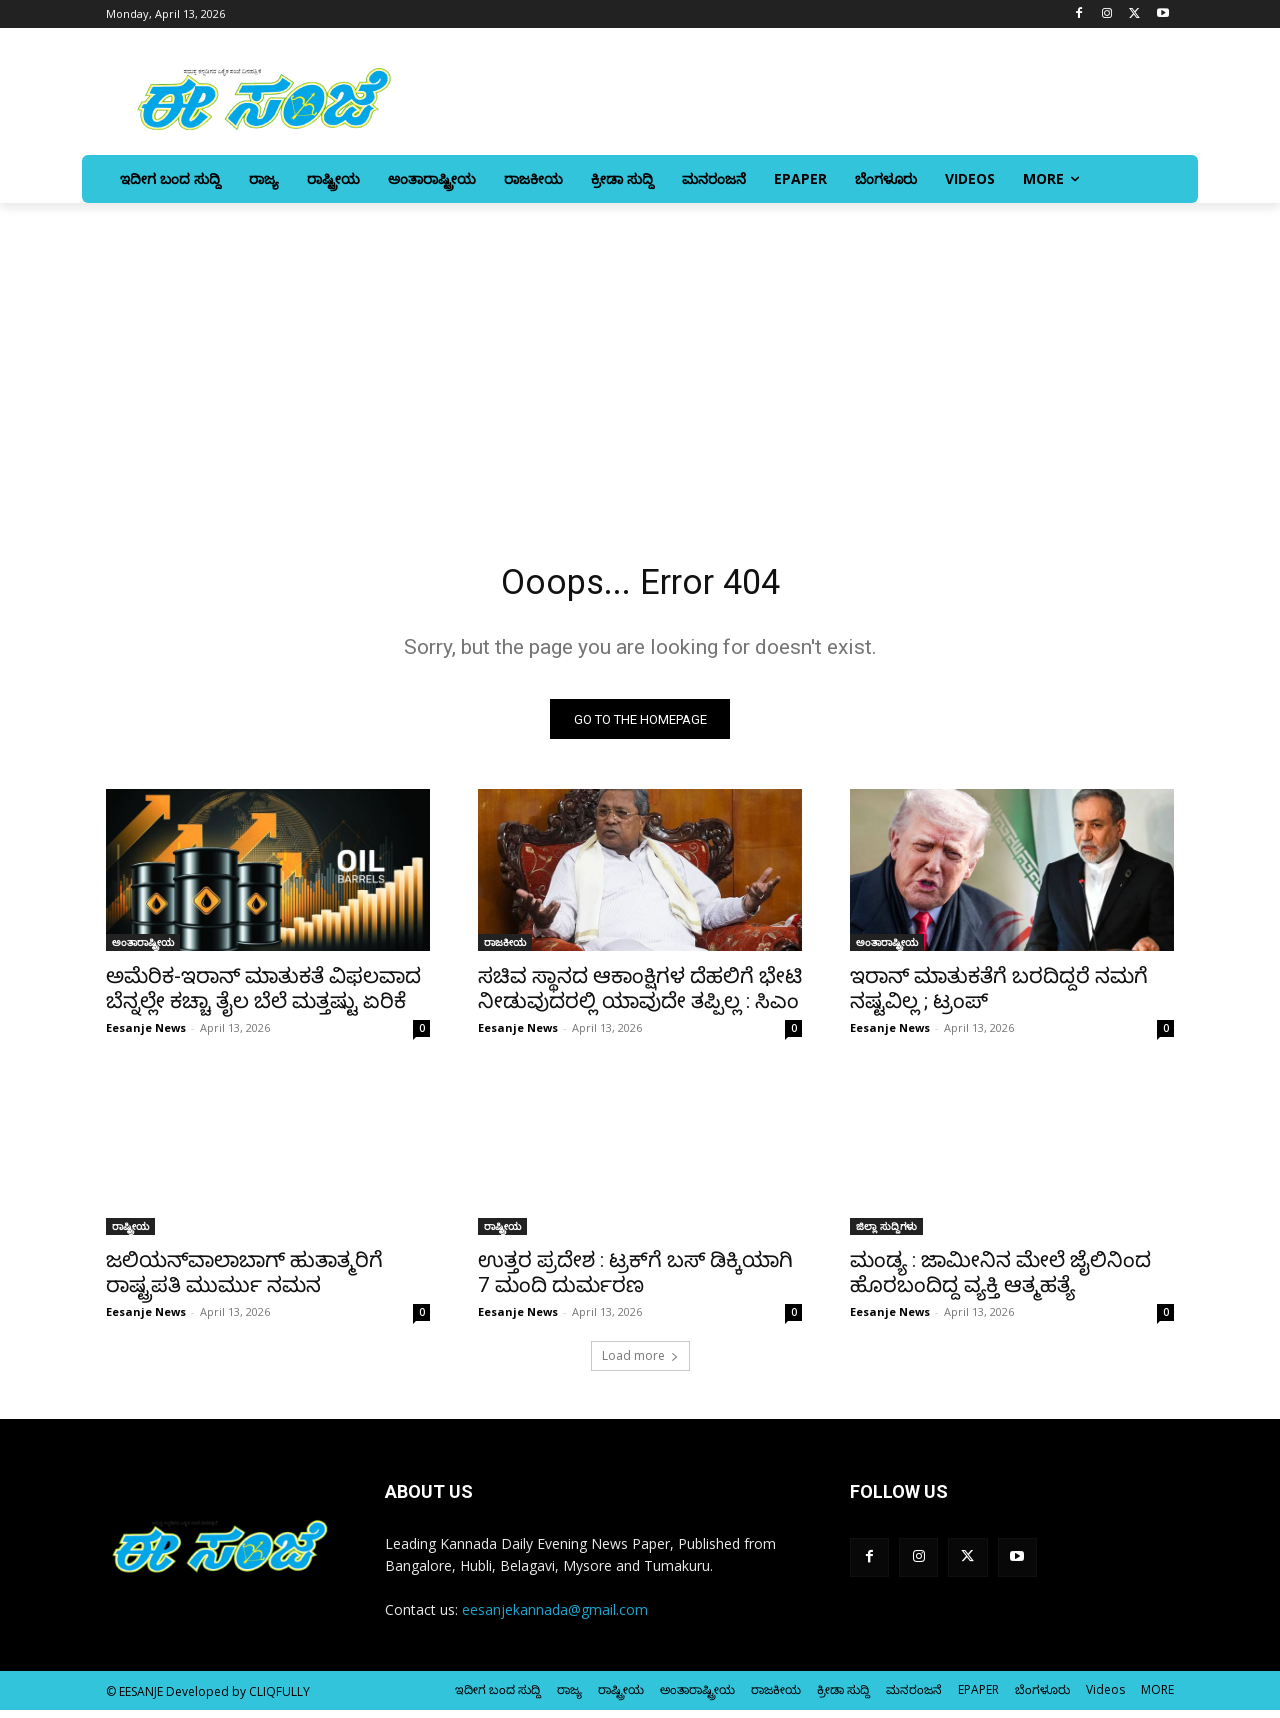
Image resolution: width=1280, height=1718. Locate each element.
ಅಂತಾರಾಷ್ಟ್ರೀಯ (143, 950)
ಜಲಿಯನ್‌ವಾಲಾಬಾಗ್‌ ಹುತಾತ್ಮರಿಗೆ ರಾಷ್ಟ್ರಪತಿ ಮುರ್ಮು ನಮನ (244, 1280)
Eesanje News (146, 1035)
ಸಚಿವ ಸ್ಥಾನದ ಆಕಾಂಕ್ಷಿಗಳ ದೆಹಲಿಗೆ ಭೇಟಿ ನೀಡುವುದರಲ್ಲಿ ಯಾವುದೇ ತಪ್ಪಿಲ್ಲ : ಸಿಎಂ (640, 996)
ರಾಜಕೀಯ (505, 950)
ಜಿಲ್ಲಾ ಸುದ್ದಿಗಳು (886, 1234)
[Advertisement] (640, 353)
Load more (640, 1363)
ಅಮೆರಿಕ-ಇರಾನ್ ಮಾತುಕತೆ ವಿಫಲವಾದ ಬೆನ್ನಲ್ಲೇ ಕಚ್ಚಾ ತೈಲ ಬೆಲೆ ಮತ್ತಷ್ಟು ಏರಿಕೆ (263, 996)
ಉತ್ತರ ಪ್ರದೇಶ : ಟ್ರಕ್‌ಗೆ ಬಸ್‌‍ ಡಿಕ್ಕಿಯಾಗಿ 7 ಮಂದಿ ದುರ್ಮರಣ (635, 1280)
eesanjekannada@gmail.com (555, 1617)
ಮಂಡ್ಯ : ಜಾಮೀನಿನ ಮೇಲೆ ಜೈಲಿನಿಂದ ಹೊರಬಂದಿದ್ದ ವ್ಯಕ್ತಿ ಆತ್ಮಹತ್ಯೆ (1000, 1280)
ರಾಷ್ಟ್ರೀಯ (130, 1234)
